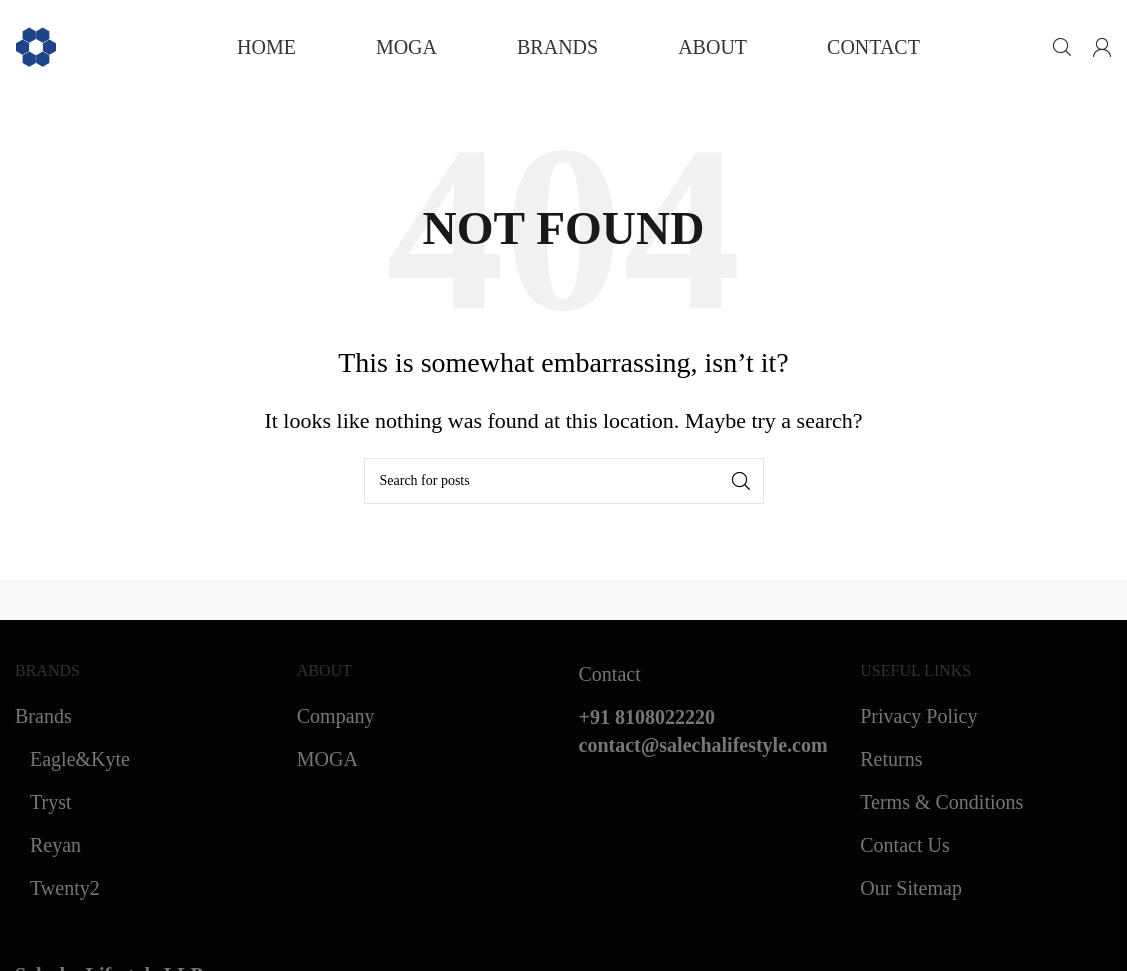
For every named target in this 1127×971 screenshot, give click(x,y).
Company (336, 716)
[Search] (1062, 47)
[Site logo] (36, 45)
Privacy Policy (918, 716)
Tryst (51, 802)
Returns (891, 759)
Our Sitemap (911, 888)
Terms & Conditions (941, 802)
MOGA (327, 759)
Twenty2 (65, 888)
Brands (43, 716)
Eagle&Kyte (80, 759)
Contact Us (904, 845)
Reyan (55, 845)
